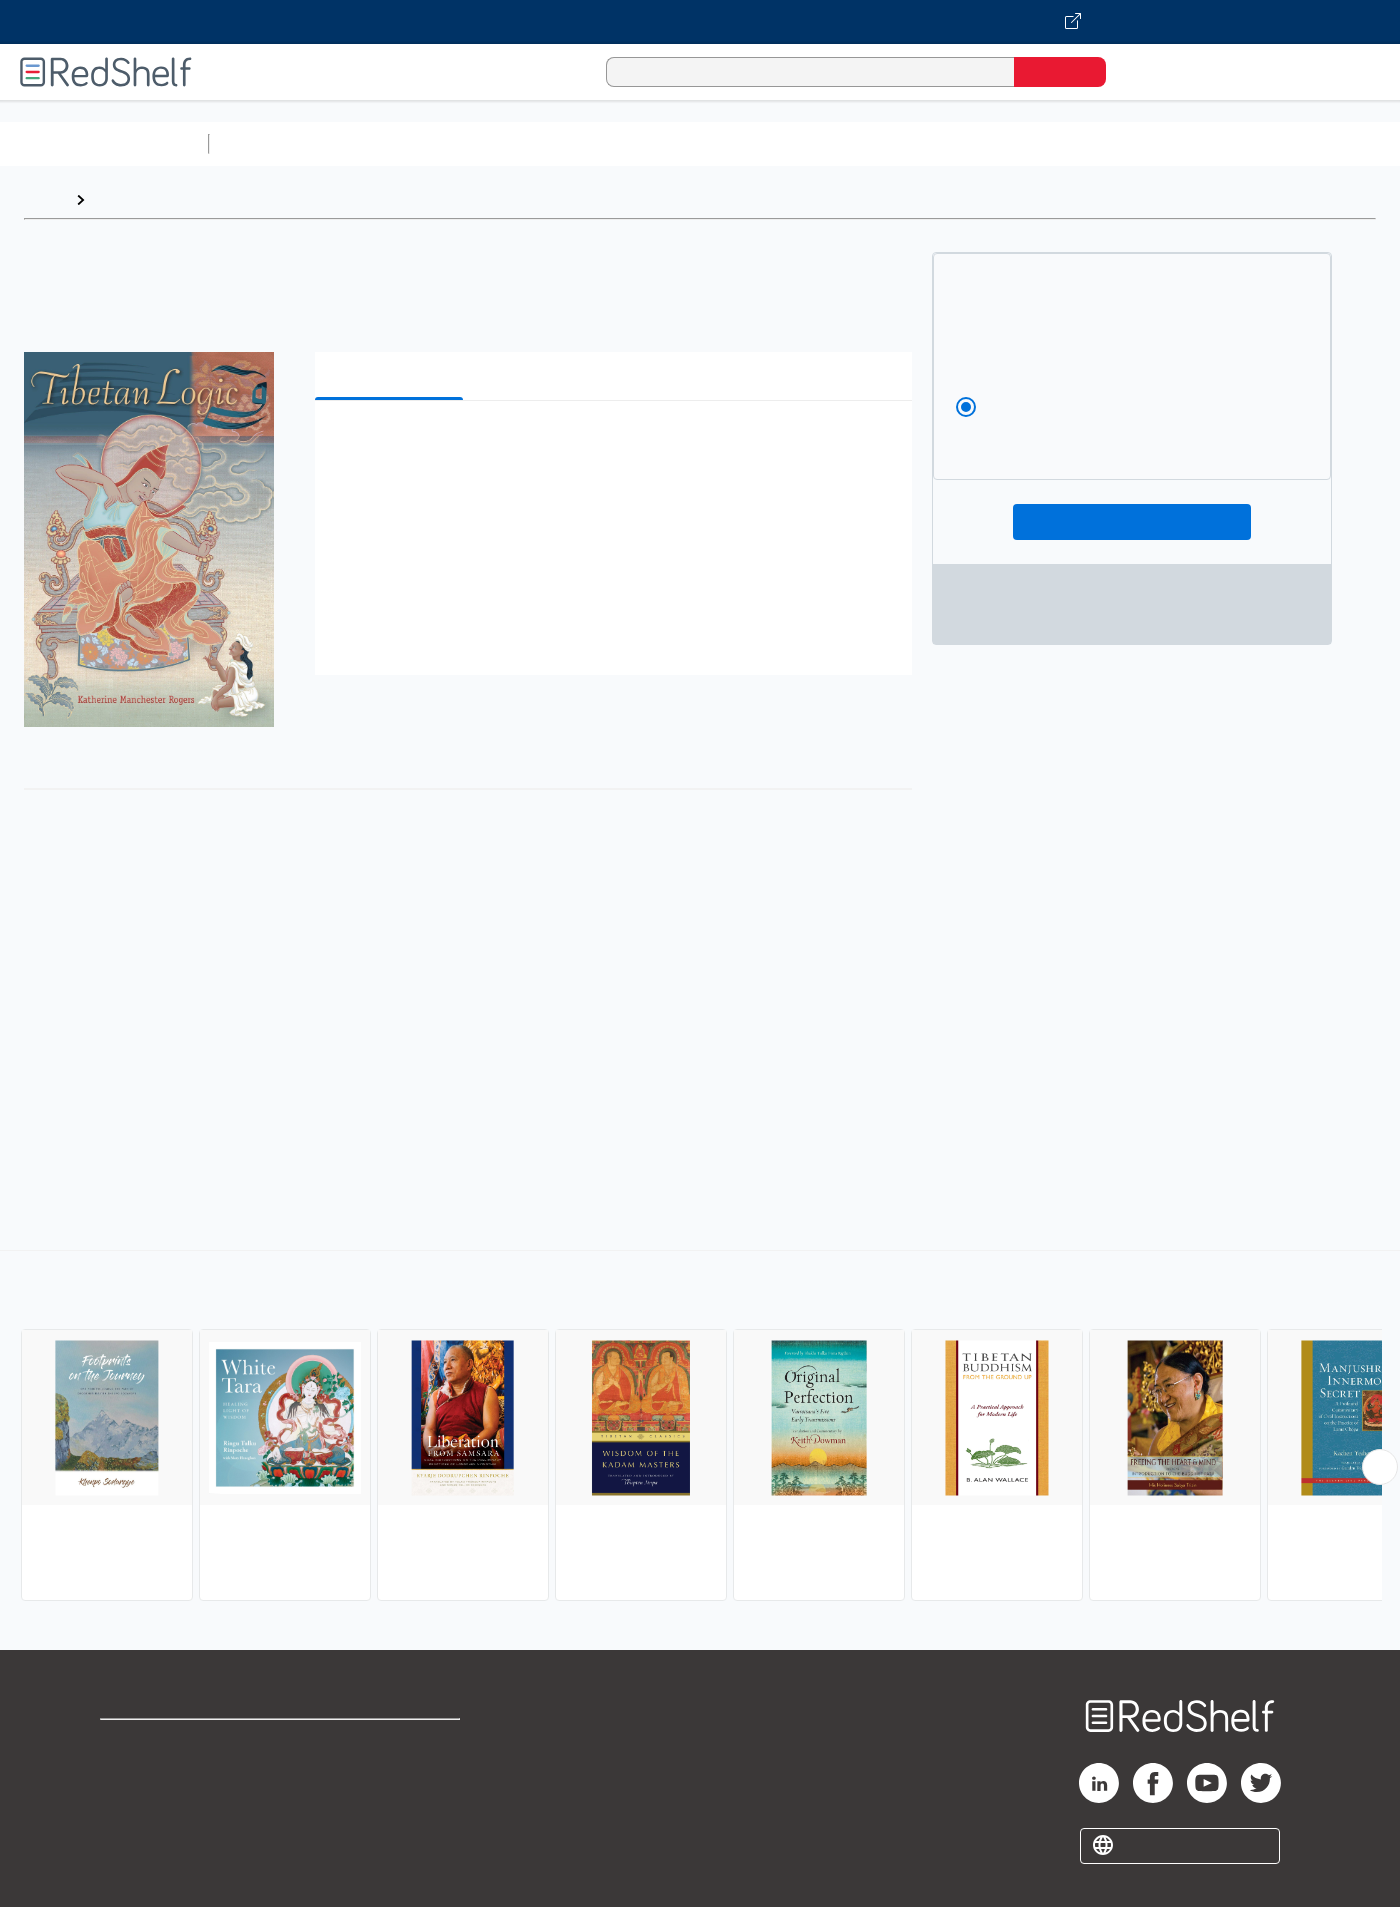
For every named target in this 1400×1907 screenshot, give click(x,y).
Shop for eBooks (164, 1743)
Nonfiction (1211, 143)
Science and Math (392, 143)
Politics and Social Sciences (985, 143)
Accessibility (388, 1807)
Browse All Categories (104, 143)
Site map (133, 1839)
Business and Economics (776, 143)
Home (45, 199)
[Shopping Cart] (1149, 71)
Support (130, 1775)
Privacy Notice (155, 1807)
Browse (123, 199)
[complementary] (700, 1428)
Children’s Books (1327, 143)
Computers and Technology (571, 143)
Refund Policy (392, 1775)
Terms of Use (392, 1743)
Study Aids (270, 143)
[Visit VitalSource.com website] (700, 22)
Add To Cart (1132, 522)
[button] (617, 446)
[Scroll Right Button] (1380, 1467)
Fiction (1130, 143)
